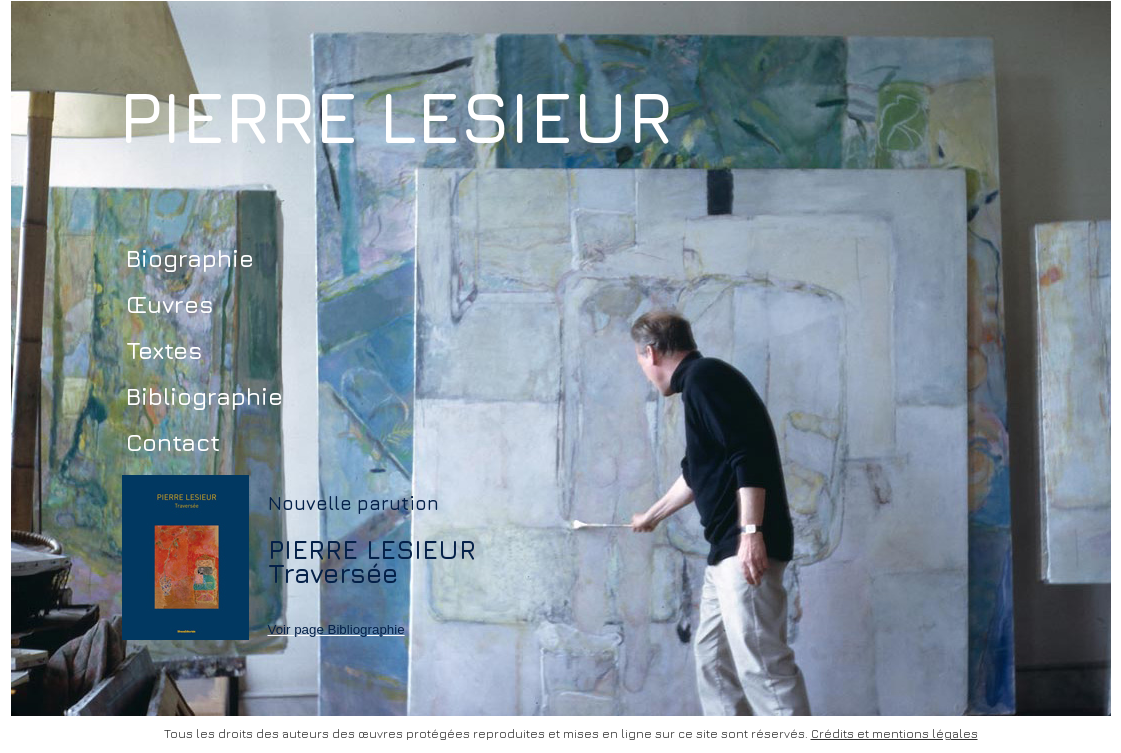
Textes (164, 350)
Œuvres (169, 304)
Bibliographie (204, 396)
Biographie (190, 258)
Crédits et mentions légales (894, 733)
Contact (173, 442)
